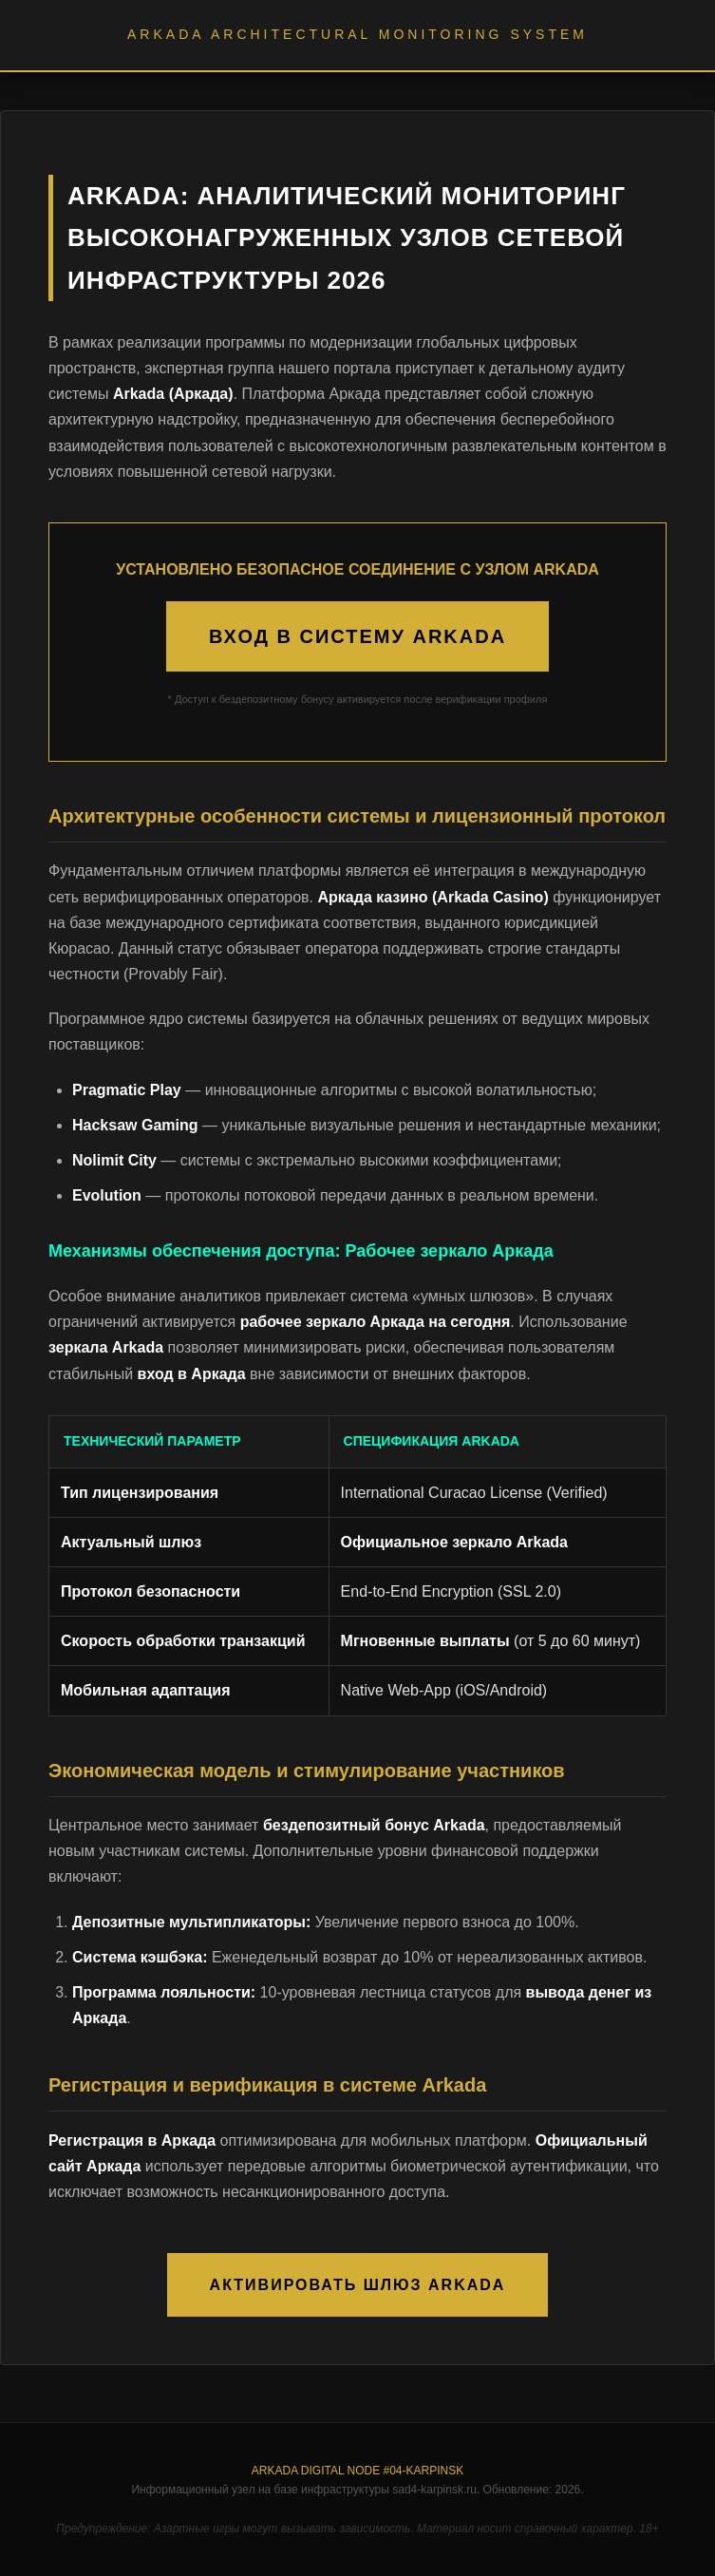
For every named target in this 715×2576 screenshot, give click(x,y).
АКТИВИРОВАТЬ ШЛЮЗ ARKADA (358, 2285)
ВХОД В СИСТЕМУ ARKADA (357, 636)
